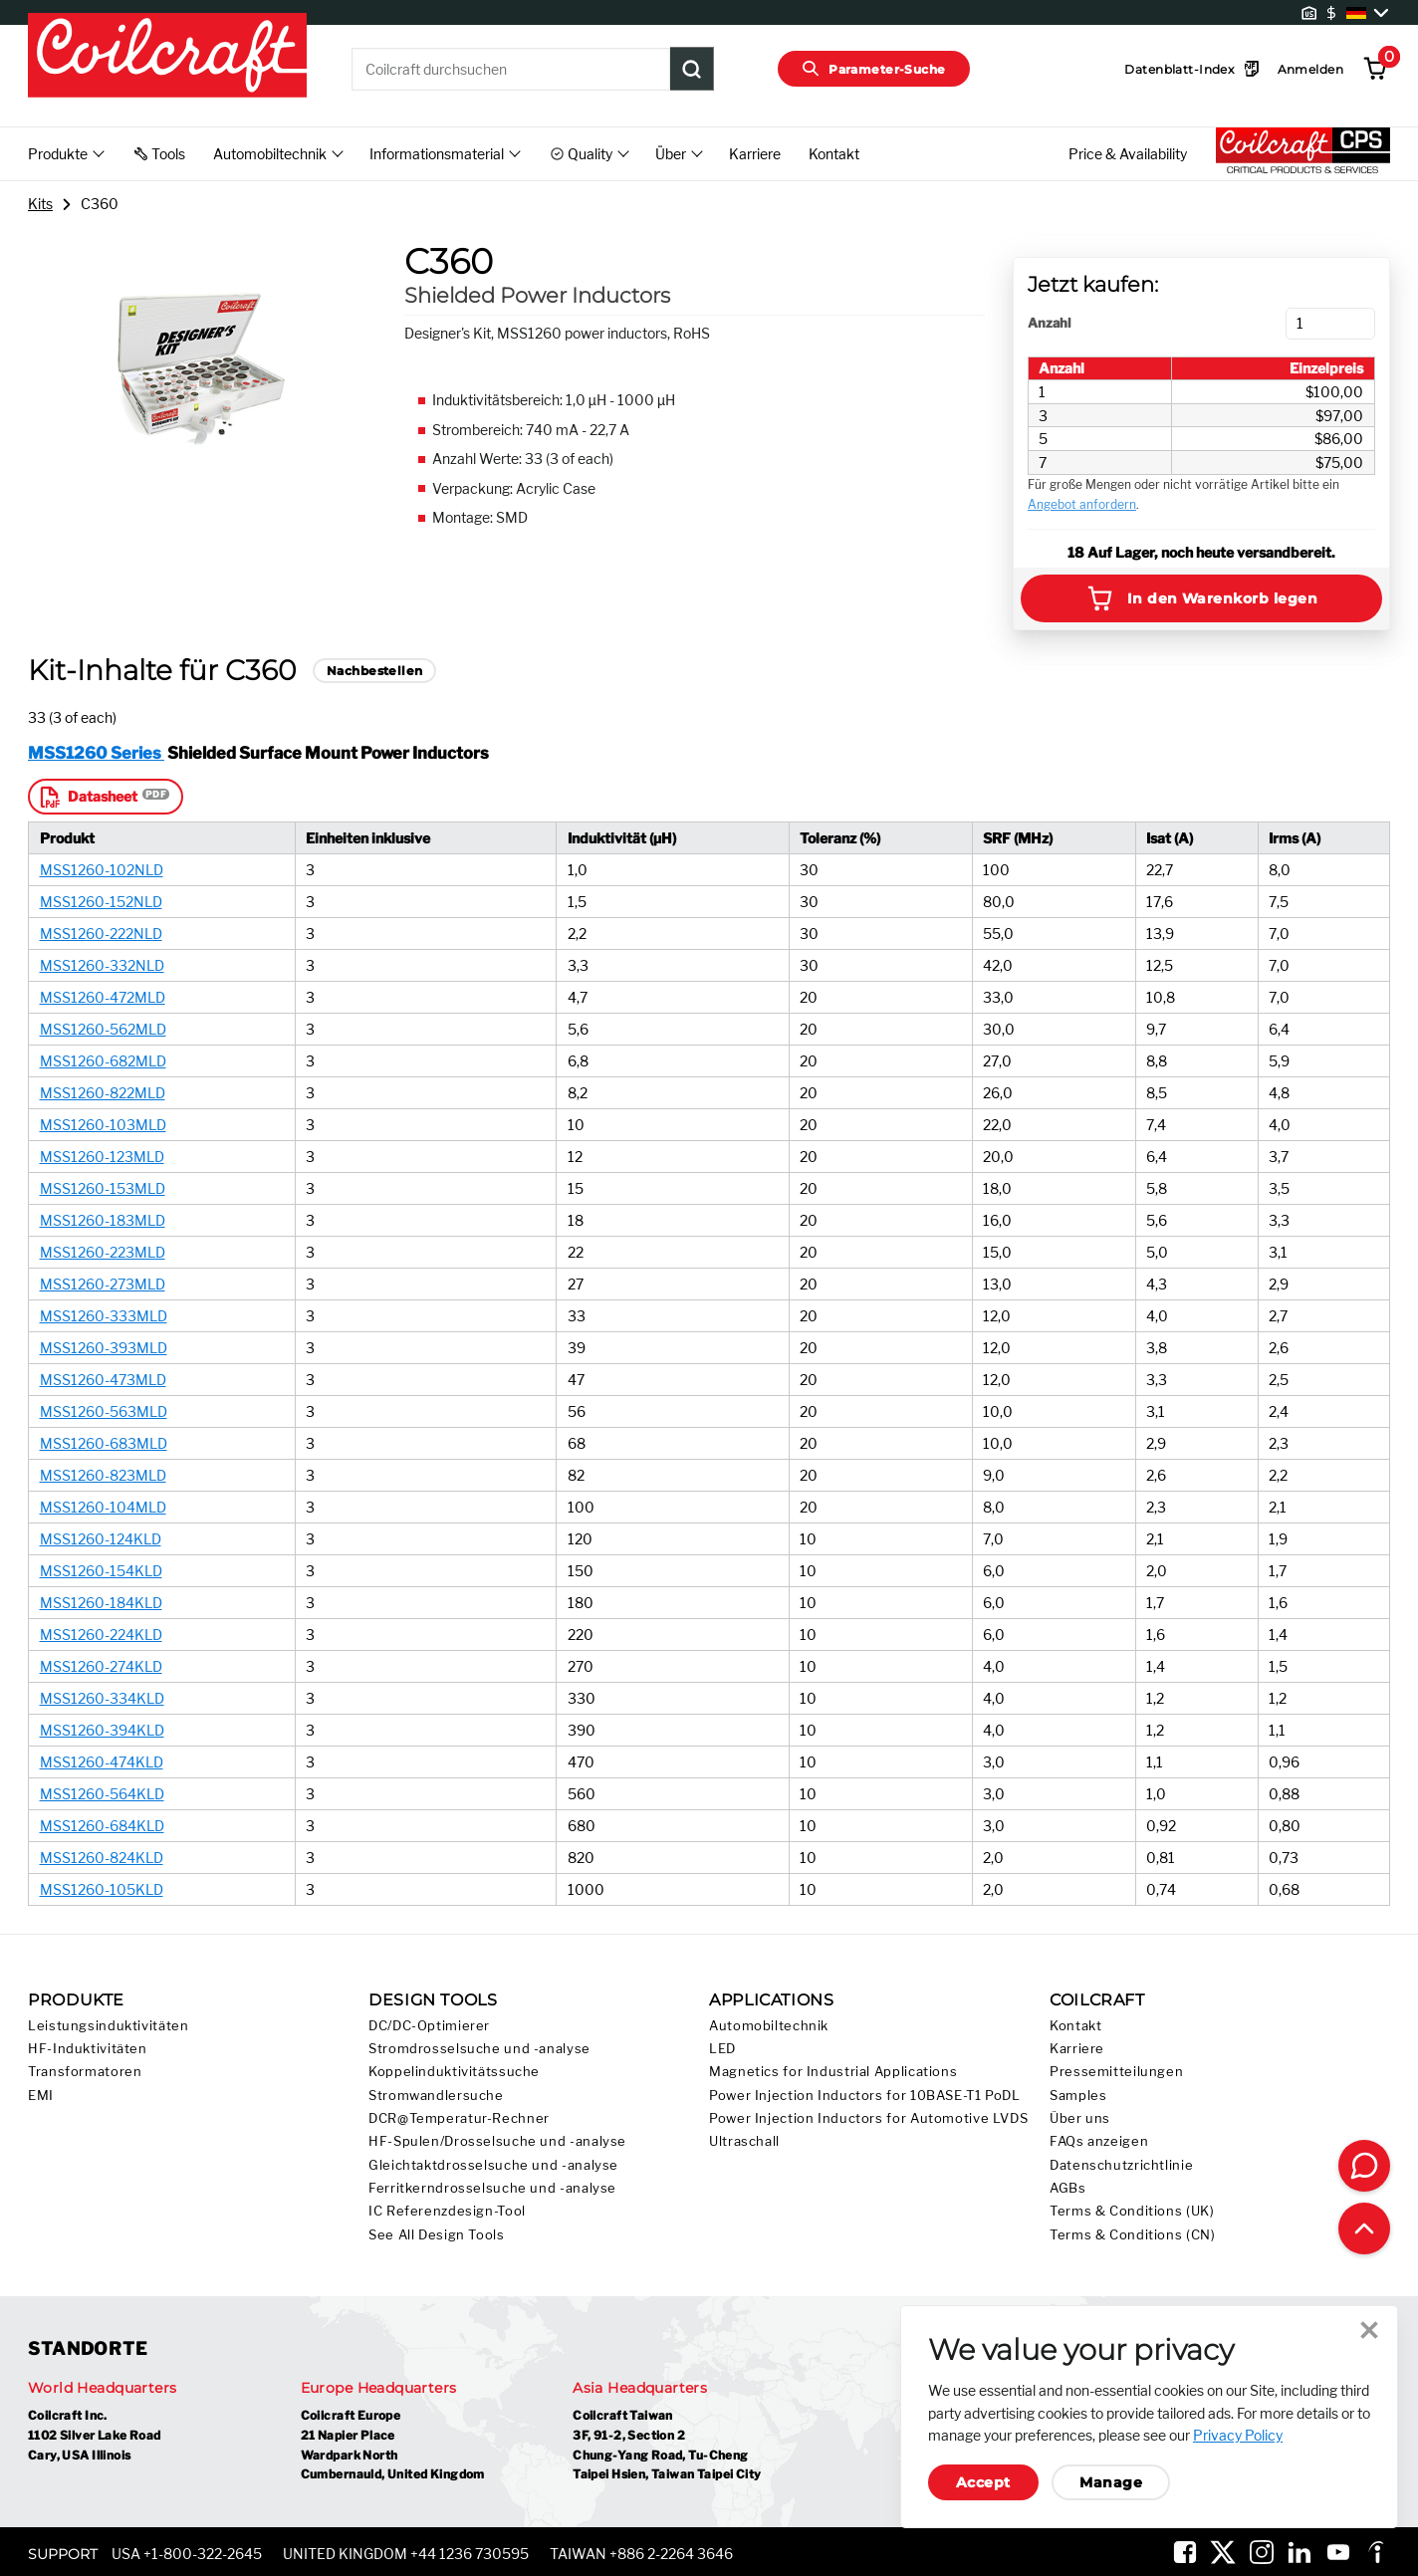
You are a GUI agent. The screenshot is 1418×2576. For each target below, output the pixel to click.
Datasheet (87, 797)
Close (1369, 2330)
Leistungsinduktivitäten (108, 2025)
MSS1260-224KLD (101, 1634)
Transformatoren (84, 2071)
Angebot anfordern (1082, 504)
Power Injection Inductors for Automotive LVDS (868, 2118)
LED (722, 2048)
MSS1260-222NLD (101, 933)
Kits (40, 203)
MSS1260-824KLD (101, 1857)
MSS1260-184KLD (101, 1602)
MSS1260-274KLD (101, 1666)
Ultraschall (744, 2141)
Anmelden (1310, 69)
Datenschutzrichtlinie (1121, 2165)
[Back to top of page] (1364, 2228)
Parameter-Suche (874, 69)
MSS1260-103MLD (103, 1124)
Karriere (755, 153)
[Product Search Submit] (692, 69)
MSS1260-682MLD (103, 1061)
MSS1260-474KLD (101, 1762)
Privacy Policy (1238, 2435)
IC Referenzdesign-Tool (447, 2211)
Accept (983, 2482)
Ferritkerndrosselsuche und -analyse (492, 2188)
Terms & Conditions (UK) (1132, 2211)
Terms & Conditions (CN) (1133, 2234)
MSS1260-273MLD (102, 1284)
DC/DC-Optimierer (429, 2025)
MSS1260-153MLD (102, 1188)
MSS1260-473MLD (103, 1379)
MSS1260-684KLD (102, 1825)
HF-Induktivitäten (87, 2048)
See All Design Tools (436, 2234)
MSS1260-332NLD (102, 965)
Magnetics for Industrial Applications (833, 2071)
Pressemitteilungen (1116, 2071)
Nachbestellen (374, 670)
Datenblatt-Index (1192, 69)
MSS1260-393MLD (103, 1347)
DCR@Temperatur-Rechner (459, 2118)
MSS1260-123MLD (102, 1156)
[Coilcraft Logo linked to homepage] (167, 57)
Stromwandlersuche (436, 2095)
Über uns (1080, 2118)
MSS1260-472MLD (102, 997)
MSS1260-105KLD (101, 1889)
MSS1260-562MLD (103, 1029)
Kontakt (834, 153)
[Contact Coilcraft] (1364, 2166)
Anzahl (1049, 323)
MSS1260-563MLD (103, 1411)
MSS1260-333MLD (103, 1315)
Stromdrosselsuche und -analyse (479, 2048)
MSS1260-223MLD (102, 1252)
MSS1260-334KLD (102, 1698)
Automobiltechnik (768, 2025)
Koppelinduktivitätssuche (454, 2071)
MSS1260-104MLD (103, 1507)
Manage (1110, 2482)
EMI (41, 2095)
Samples (1078, 2095)
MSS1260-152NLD (101, 901)
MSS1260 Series (96, 753)
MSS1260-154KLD (101, 1570)
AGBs (1068, 2188)
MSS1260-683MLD (103, 1443)
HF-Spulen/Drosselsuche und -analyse (497, 2141)
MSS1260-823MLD (103, 1475)
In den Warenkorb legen (1201, 598)
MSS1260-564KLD (102, 1793)
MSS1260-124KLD (100, 1538)
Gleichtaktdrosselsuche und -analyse (493, 2165)
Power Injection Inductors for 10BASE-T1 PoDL (865, 2095)
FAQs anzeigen (1099, 2141)
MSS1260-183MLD (102, 1220)
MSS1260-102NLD (101, 869)
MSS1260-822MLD (102, 1092)
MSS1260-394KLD (102, 1730)
